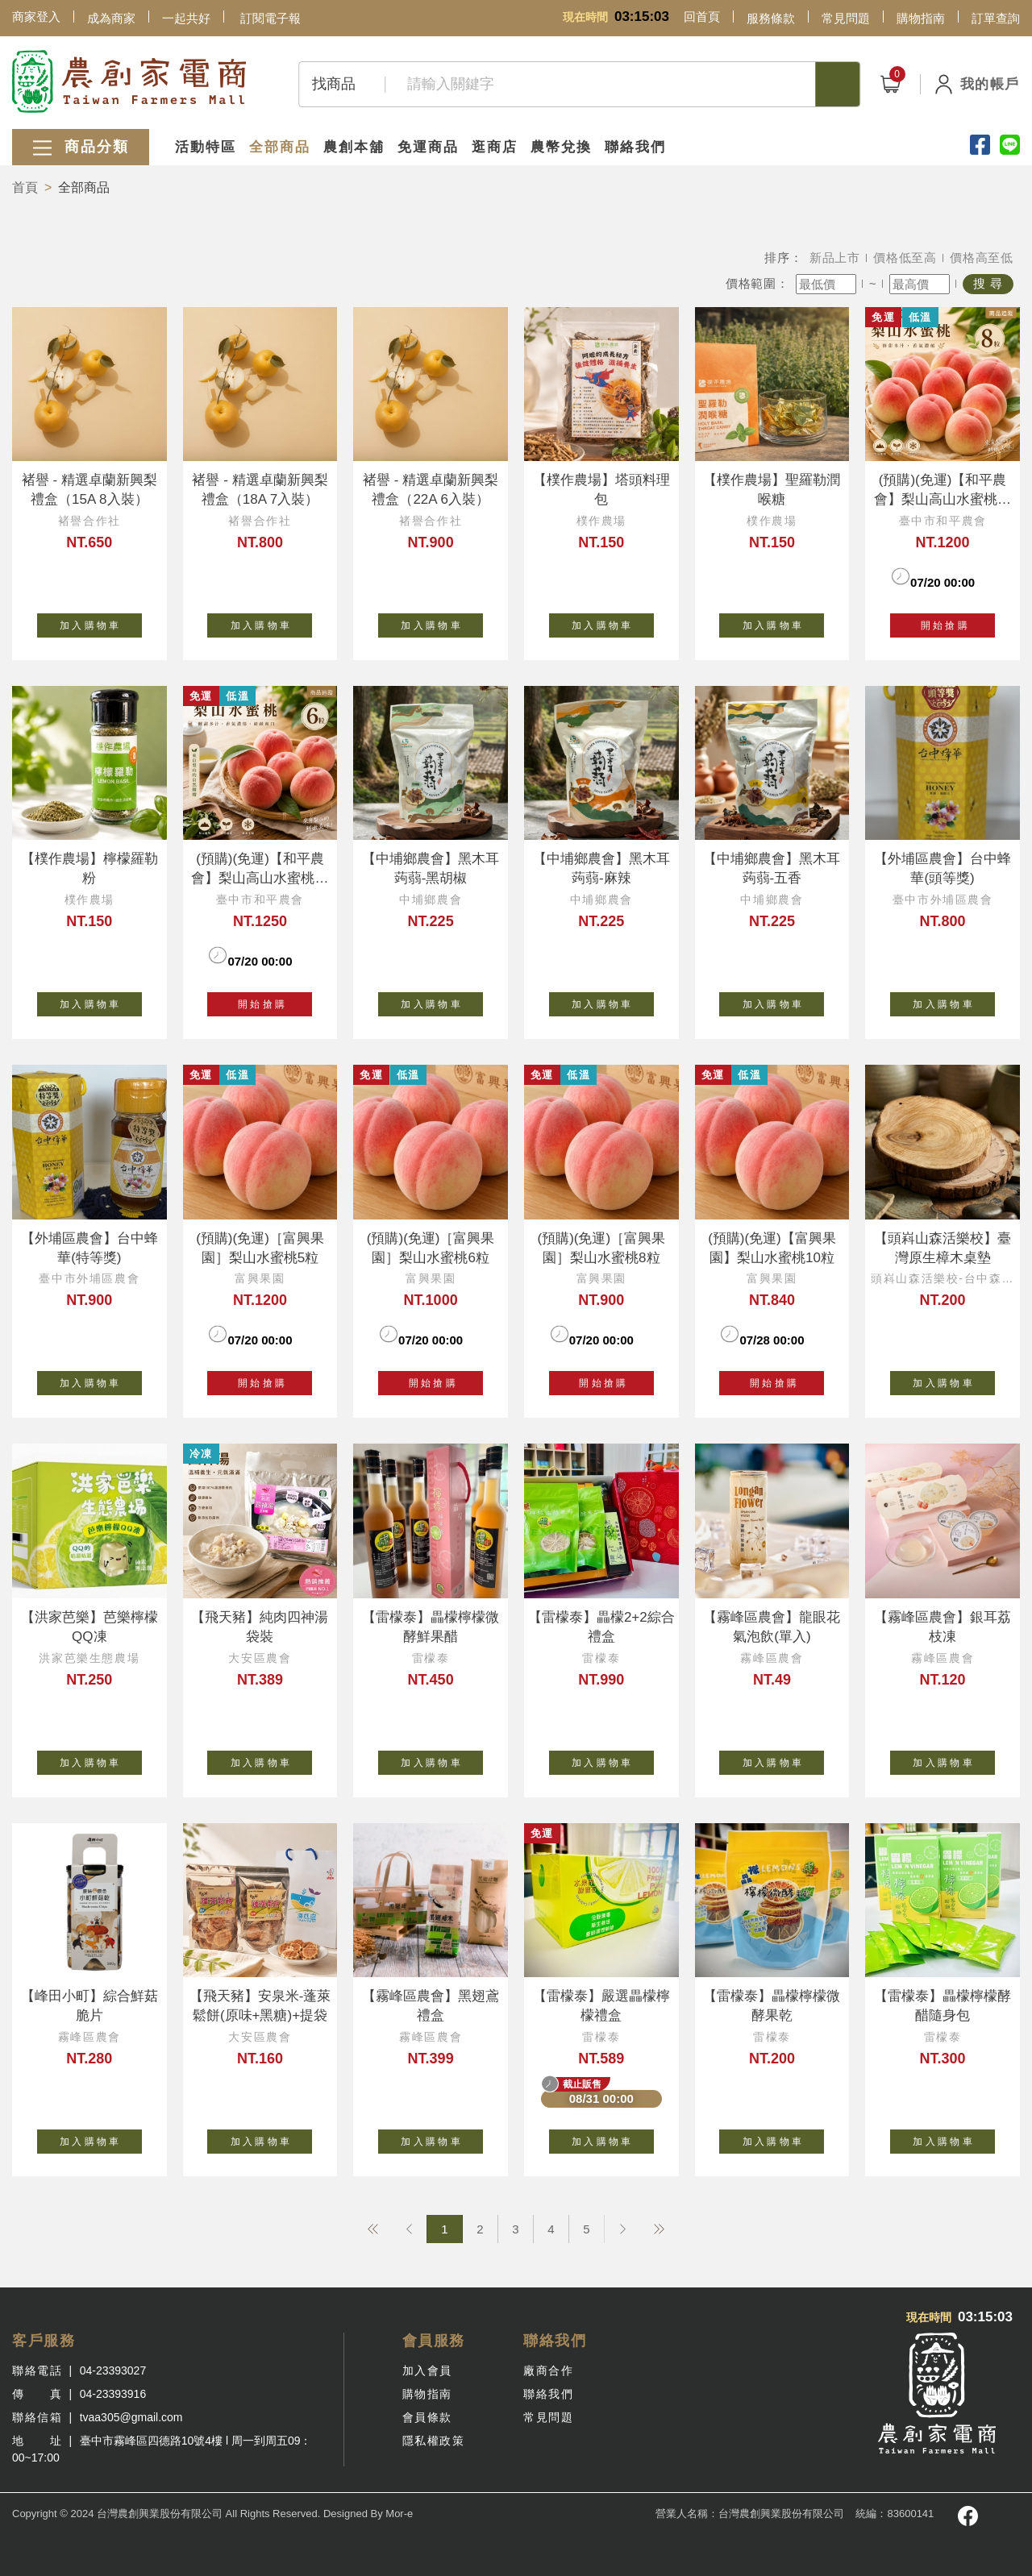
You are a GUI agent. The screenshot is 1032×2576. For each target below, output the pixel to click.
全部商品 (279, 147)
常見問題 (846, 18)
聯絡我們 (635, 147)
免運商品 (428, 147)
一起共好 (186, 18)
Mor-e (399, 2513)
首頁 (25, 187)
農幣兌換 (561, 147)
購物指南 (921, 18)
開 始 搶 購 (942, 625)
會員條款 (427, 2417)
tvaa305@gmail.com (131, 2417)
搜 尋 (988, 283)
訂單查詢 (996, 18)
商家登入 (36, 16)
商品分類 (80, 148)
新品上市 (834, 257)
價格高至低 (981, 257)
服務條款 (771, 18)
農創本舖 (354, 147)
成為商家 (111, 18)
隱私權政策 (433, 2440)
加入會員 (427, 2370)
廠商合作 (548, 2370)
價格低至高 (905, 257)
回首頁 (702, 16)
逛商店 (495, 147)
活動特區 (205, 147)
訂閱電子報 (270, 18)
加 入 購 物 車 (101, 622)
